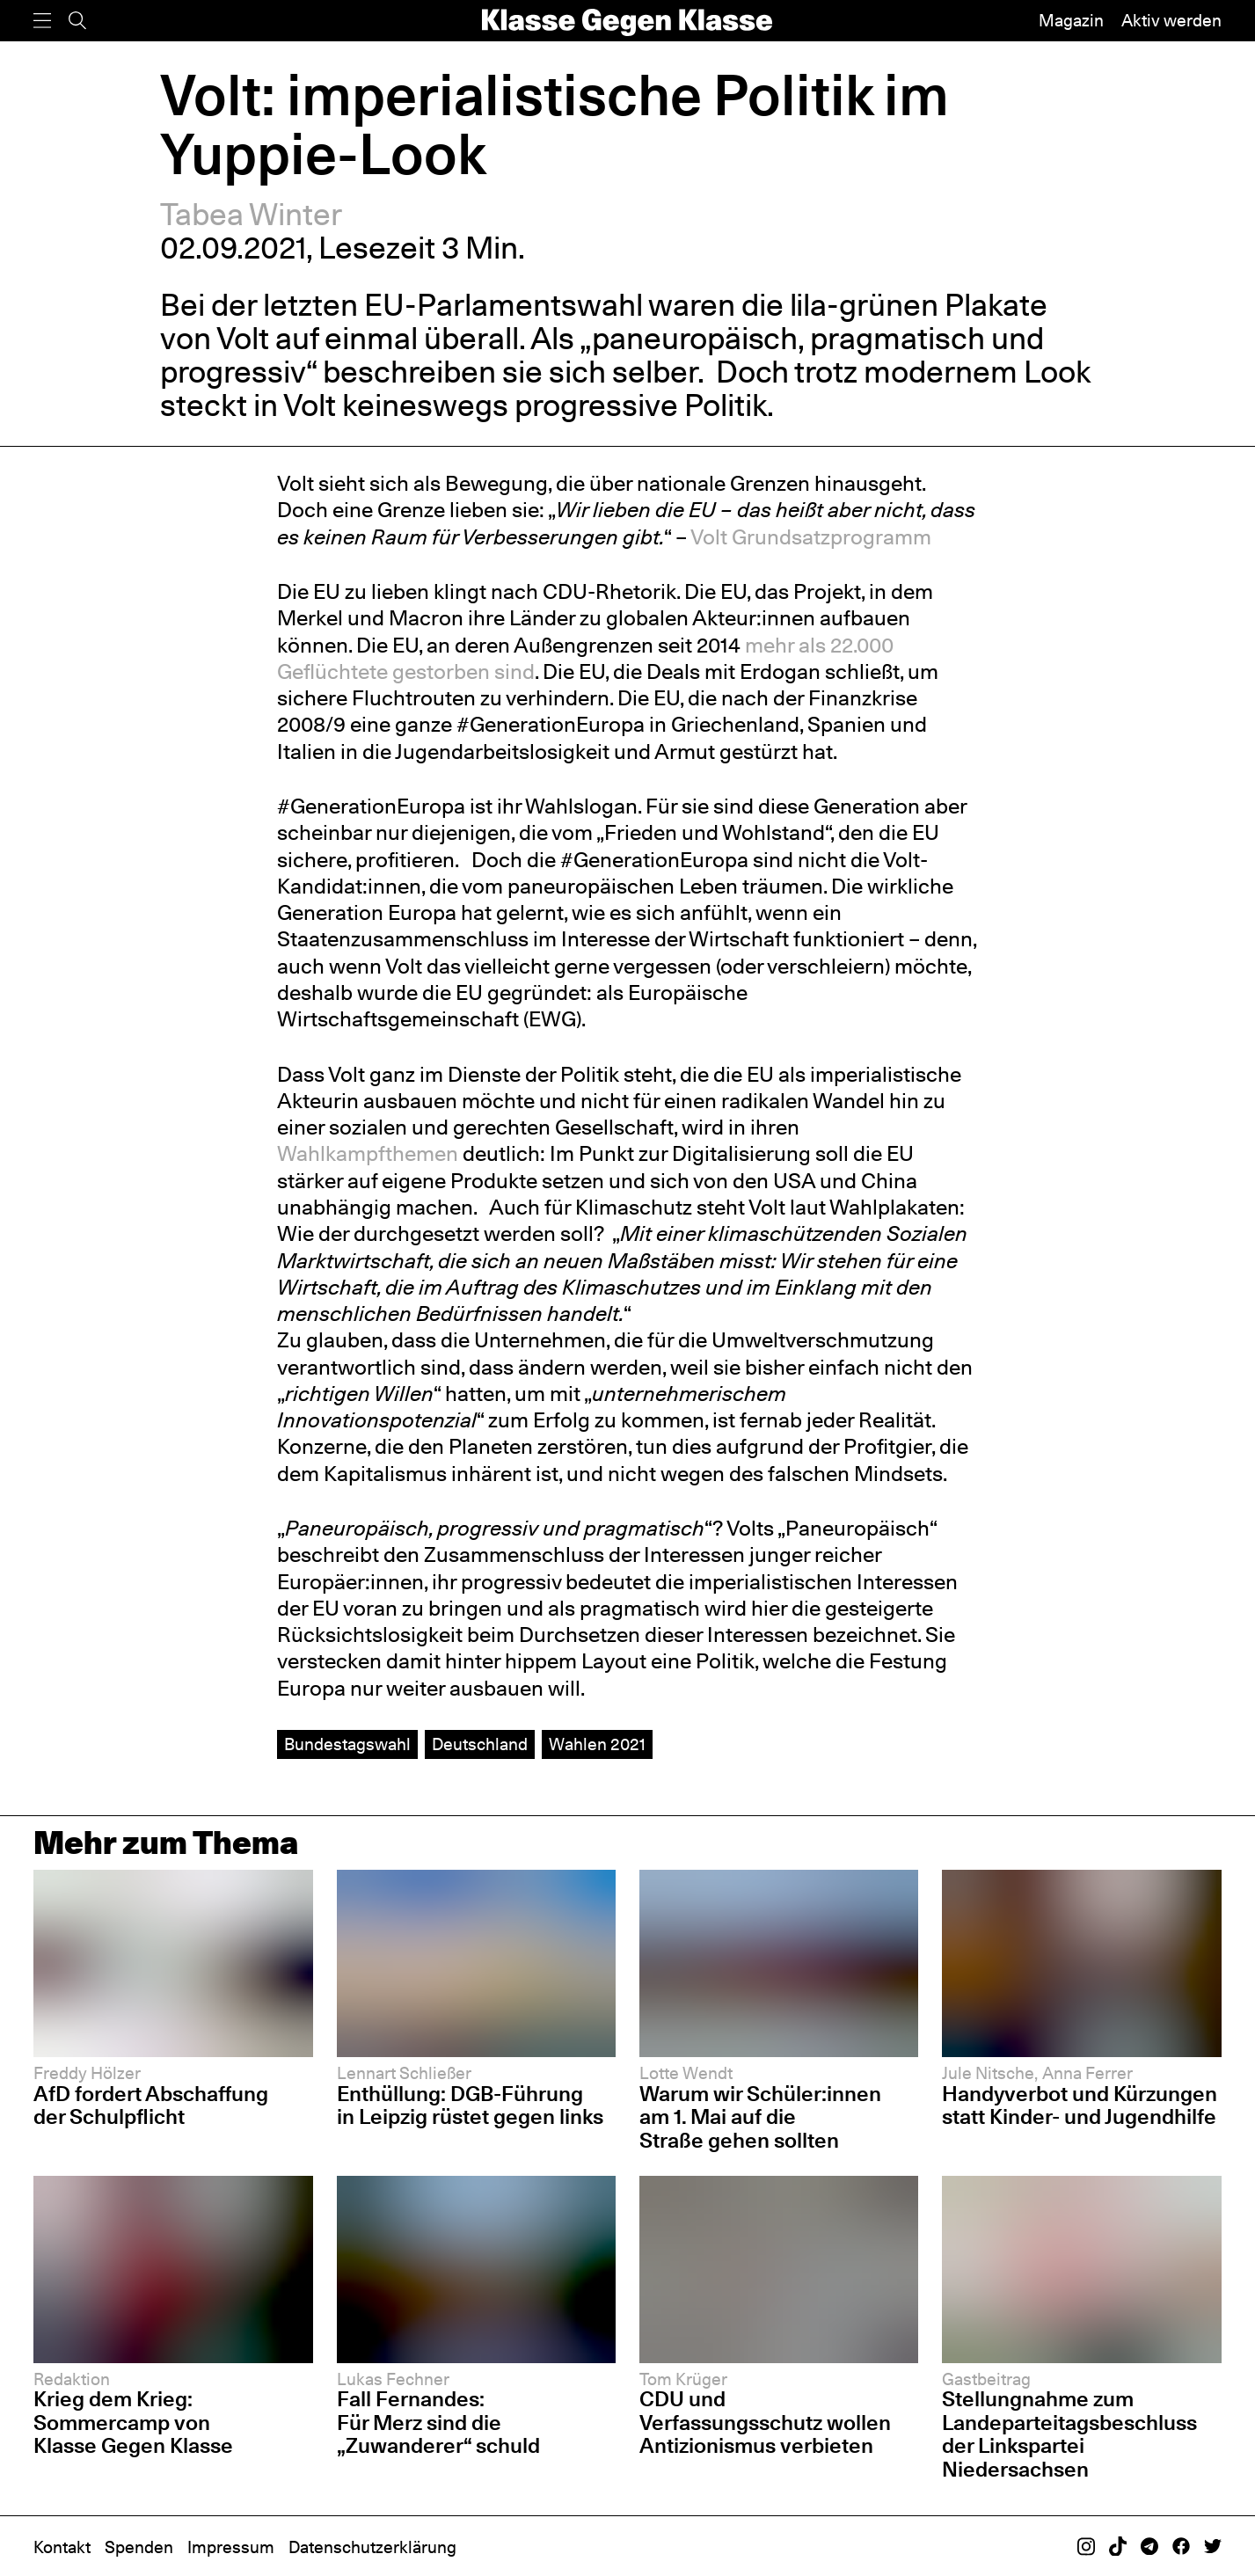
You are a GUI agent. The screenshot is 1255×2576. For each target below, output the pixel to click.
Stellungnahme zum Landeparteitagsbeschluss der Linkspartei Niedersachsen (1069, 2434)
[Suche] (77, 21)
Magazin (1071, 20)
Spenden (139, 2547)
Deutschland (480, 1744)
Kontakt (62, 2547)
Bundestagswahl (347, 1744)
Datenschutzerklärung (372, 2547)
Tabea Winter (251, 214)
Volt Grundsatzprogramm (810, 537)
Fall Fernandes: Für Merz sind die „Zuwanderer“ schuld (438, 2422)
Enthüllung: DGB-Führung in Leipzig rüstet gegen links (470, 2105)
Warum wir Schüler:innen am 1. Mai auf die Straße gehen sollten (760, 2117)
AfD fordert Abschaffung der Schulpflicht (150, 2105)
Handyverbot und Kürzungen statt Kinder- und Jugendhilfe (1079, 2105)
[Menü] (42, 21)
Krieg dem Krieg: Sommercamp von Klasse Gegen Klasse (133, 2422)
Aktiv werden (1171, 20)
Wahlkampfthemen (367, 1153)
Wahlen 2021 (597, 1744)
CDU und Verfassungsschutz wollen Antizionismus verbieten (765, 2422)
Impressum (230, 2547)
